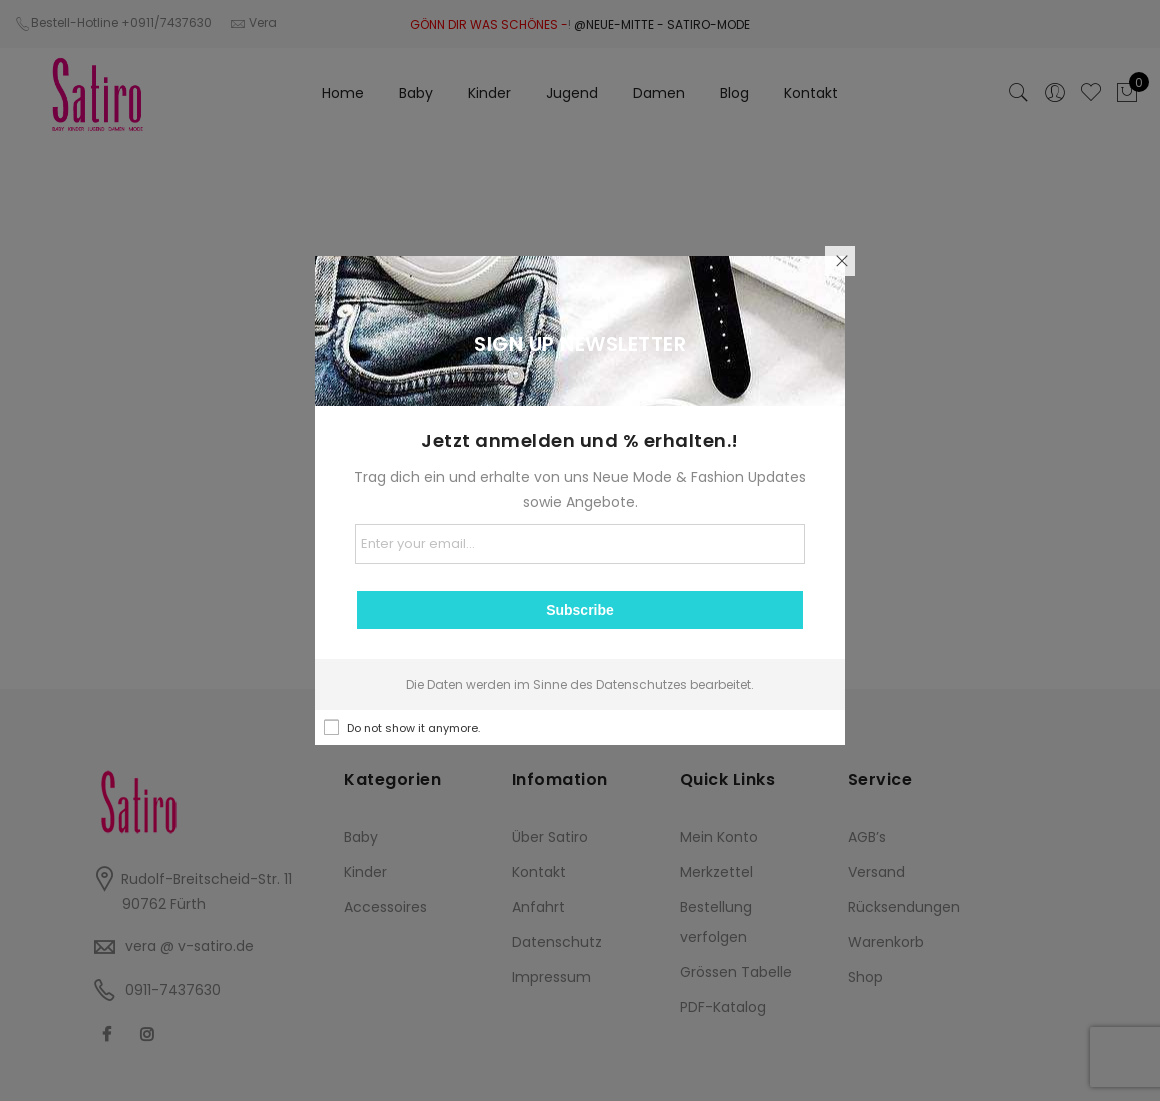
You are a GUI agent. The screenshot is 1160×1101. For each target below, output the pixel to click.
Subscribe (580, 610)
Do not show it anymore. (413, 728)
